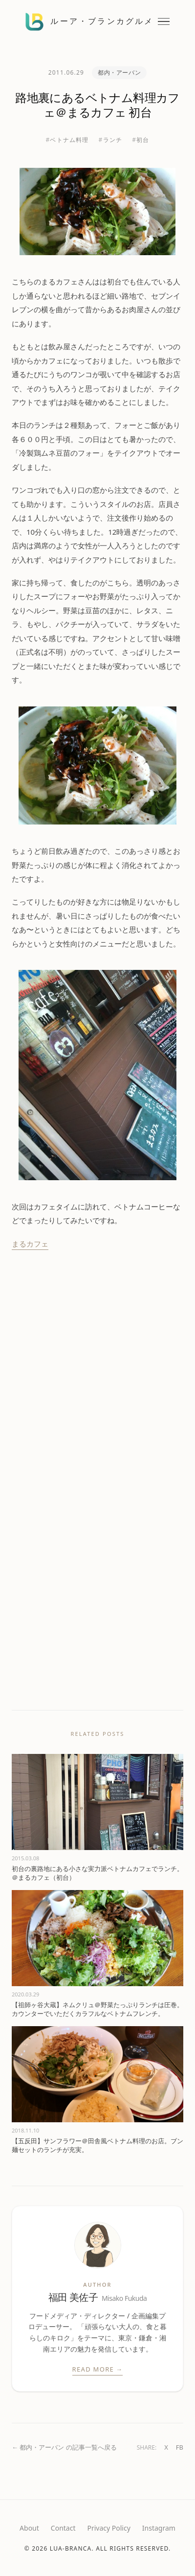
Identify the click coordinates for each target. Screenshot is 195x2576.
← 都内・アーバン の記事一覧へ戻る (64, 2447)
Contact (63, 2528)
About (29, 2528)
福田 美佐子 (97, 2297)
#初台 (140, 140)
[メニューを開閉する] (163, 21)
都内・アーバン (119, 72)
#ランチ (111, 140)
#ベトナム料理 (66, 140)
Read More (97, 2370)
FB (179, 2447)
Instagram (158, 2528)
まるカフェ (30, 1243)
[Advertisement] (91, 1373)
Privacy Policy (108, 2528)
